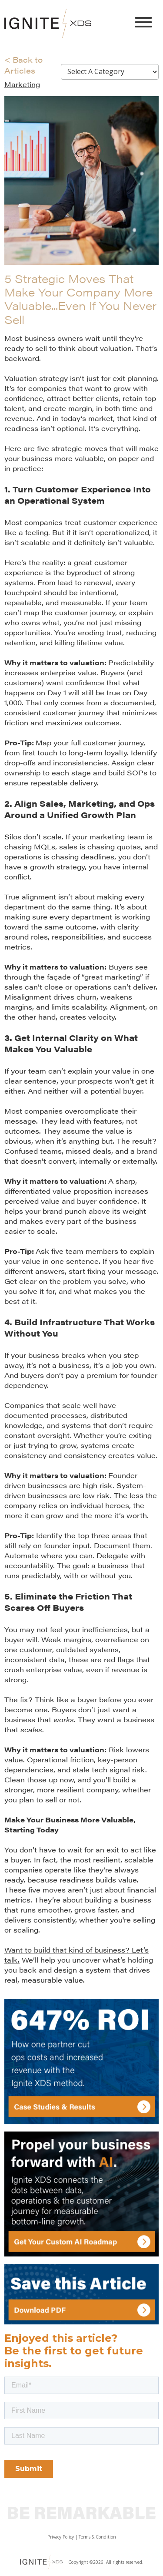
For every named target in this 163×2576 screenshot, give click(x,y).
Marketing (22, 84)
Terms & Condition (97, 2537)
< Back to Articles (23, 65)
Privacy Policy (60, 2537)
